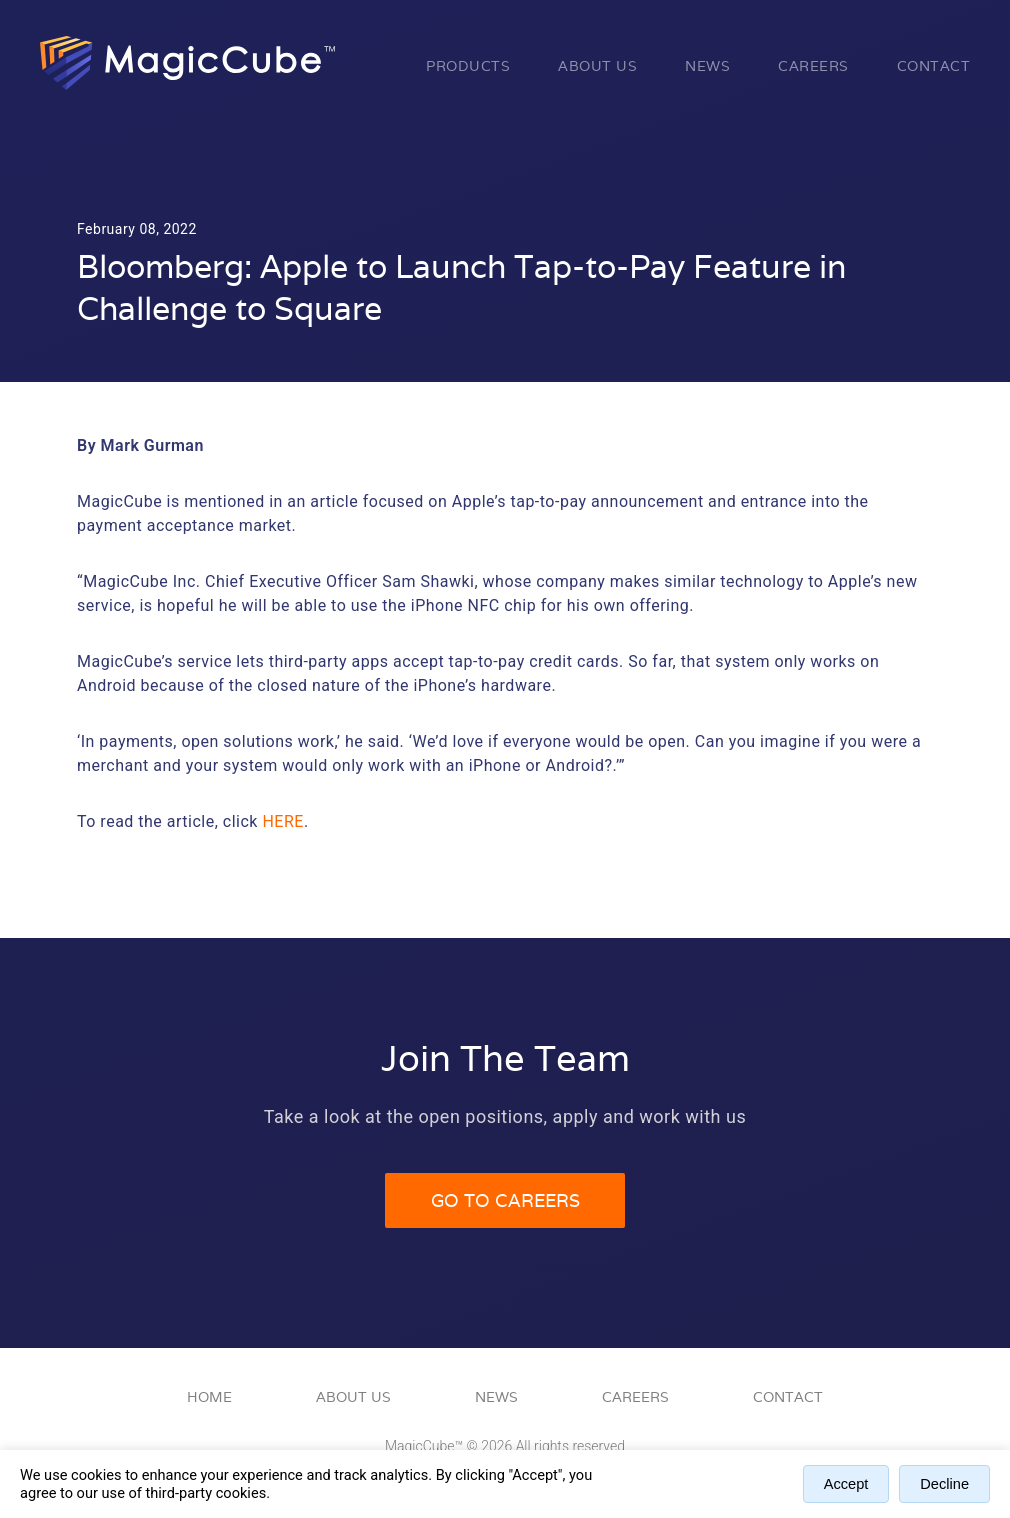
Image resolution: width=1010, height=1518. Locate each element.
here (282, 821)
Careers (813, 66)
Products (468, 66)
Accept (846, 1484)
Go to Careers (505, 1200)
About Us (597, 66)
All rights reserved (570, 1446)
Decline (944, 1484)
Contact (934, 66)
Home (209, 1397)
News (707, 66)
